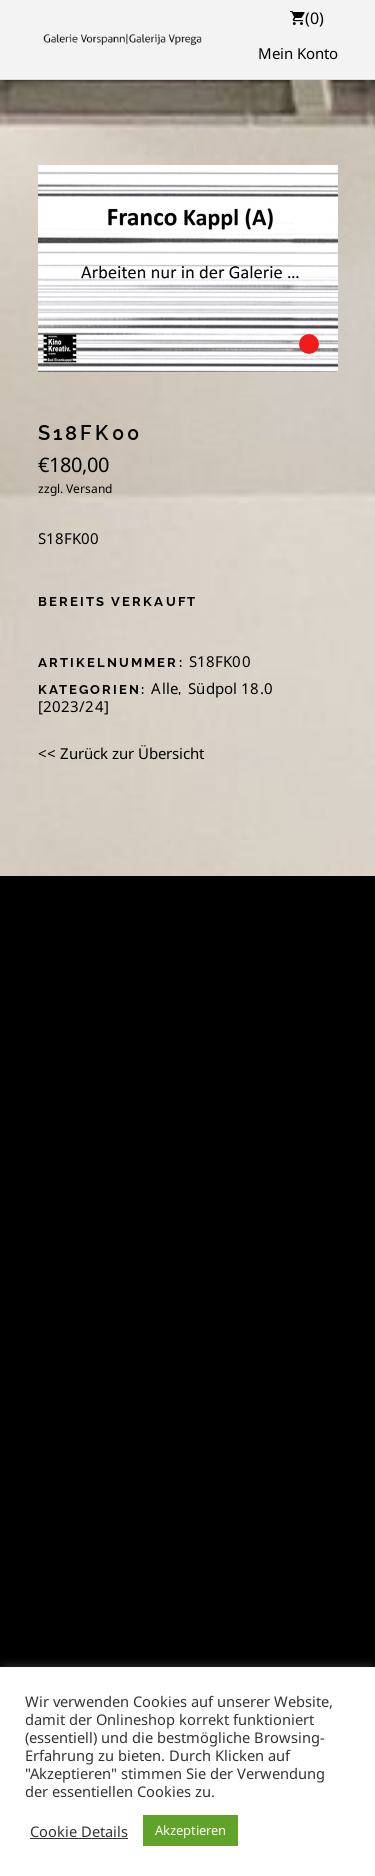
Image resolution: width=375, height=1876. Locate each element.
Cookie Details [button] (79, 1831)
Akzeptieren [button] (190, 1830)
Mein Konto (298, 53)
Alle (164, 688)
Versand (89, 488)
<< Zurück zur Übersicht (121, 753)
